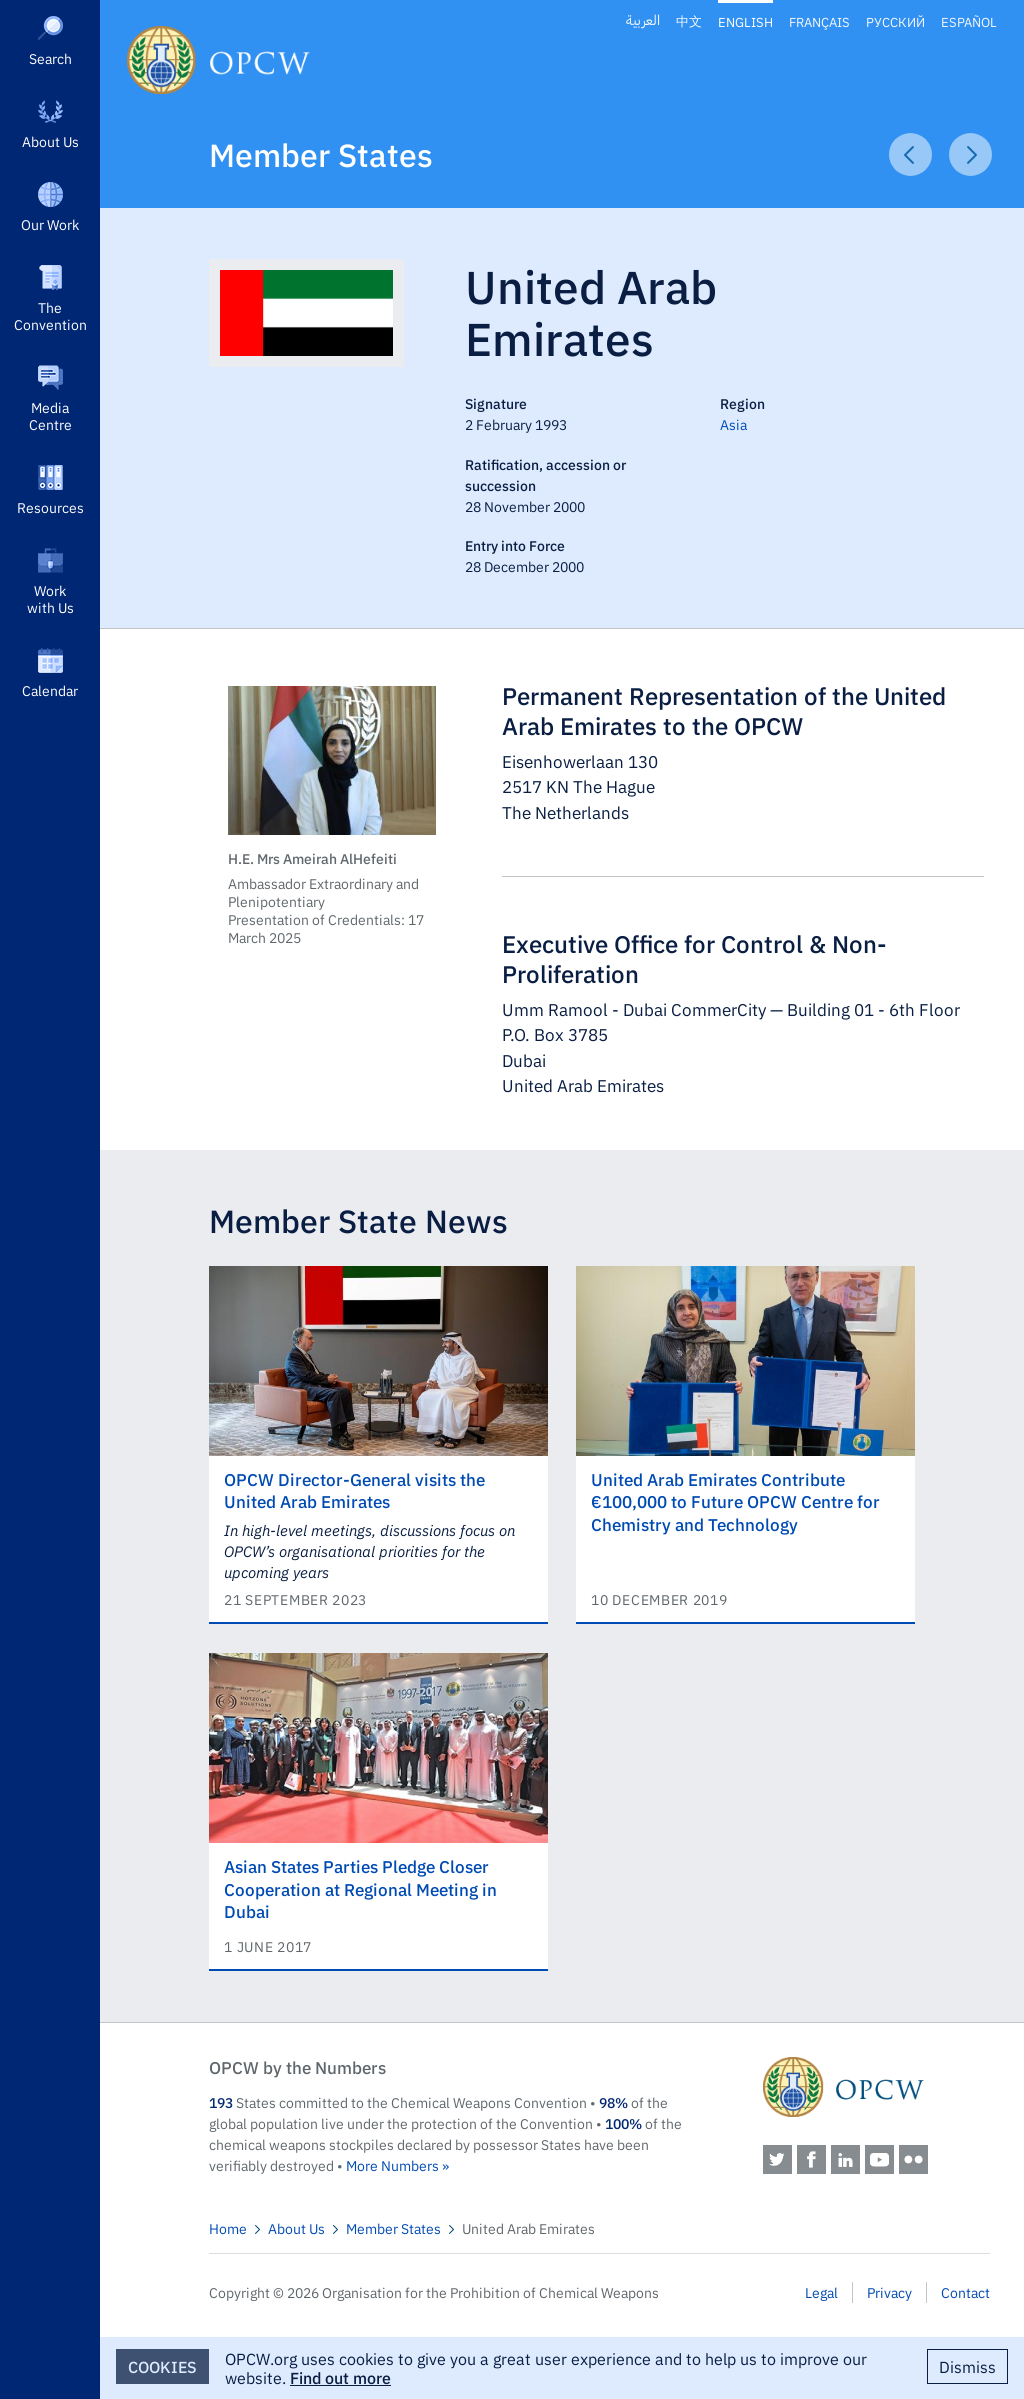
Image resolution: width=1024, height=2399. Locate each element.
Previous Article (910, 154)
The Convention (50, 315)
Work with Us (50, 598)
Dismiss (967, 2366)
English (745, 21)
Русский (895, 21)
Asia (733, 424)
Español (969, 21)
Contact (965, 2292)
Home (228, 2228)
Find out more (340, 2377)
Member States (321, 153)
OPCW (876, 2087)
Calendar (50, 690)
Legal (821, 2292)
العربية (643, 20)
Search (50, 58)
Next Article (970, 154)
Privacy (889, 2292)
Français (819, 21)
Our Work (50, 224)
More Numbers (392, 2165)
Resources (50, 507)
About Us (50, 141)
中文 (689, 21)
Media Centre (50, 415)
